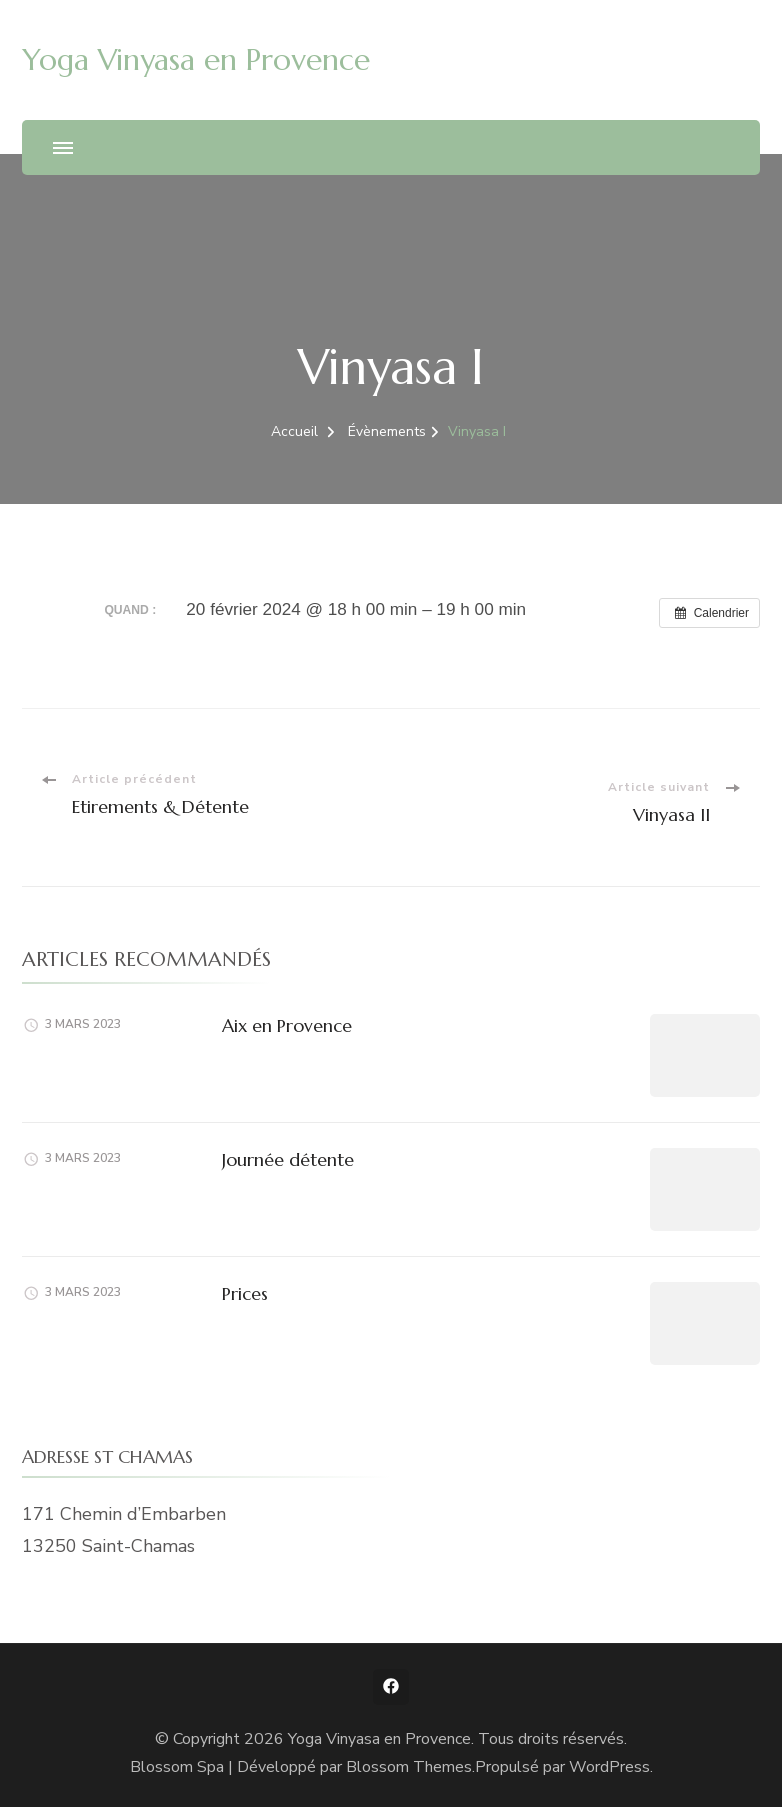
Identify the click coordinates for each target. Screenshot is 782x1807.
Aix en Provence (287, 1025)
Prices (245, 1293)
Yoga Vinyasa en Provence (196, 59)
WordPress (609, 1767)
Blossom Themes (409, 1767)
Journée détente (288, 1159)
